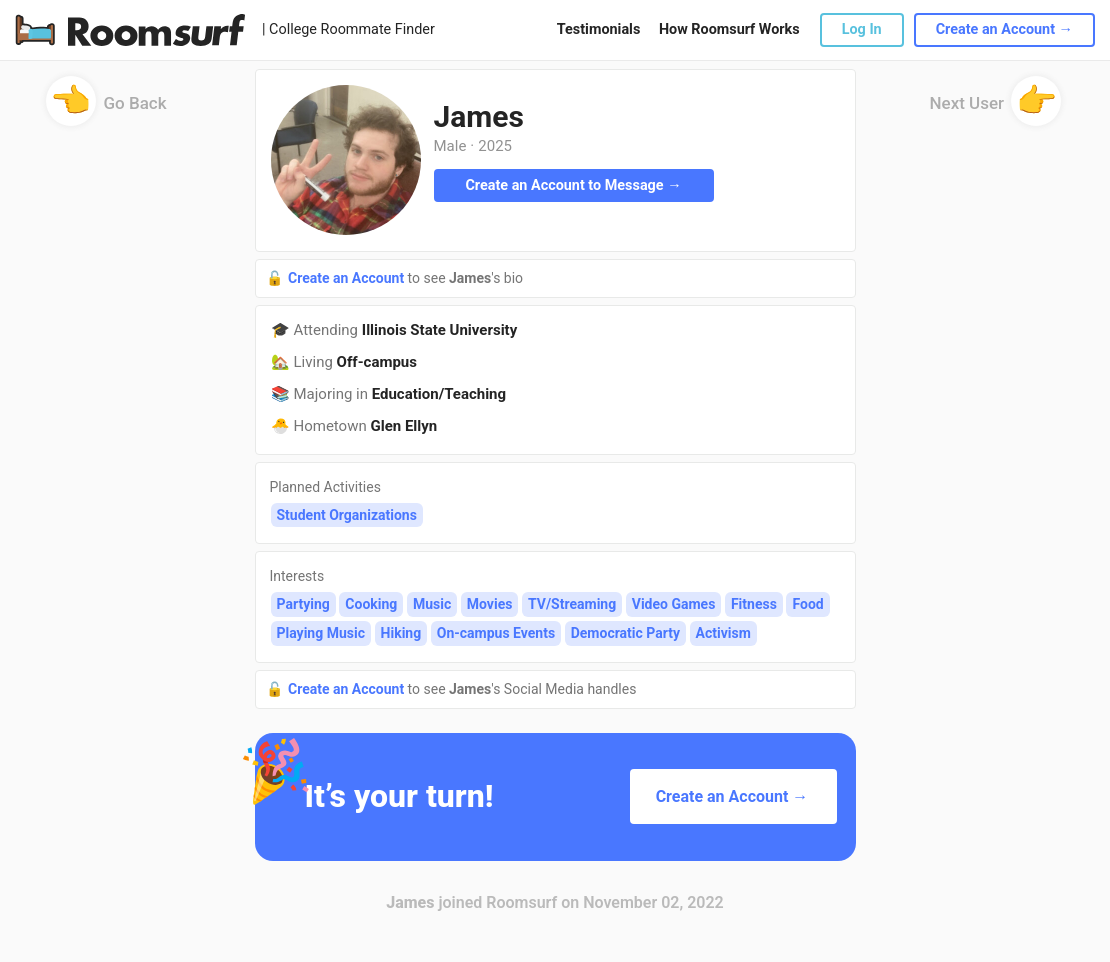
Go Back (106, 109)
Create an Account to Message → (573, 185)
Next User (996, 109)
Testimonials (598, 29)
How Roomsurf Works (729, 29)
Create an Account (348, 278)
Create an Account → (1004, 29)
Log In (862, 29)
